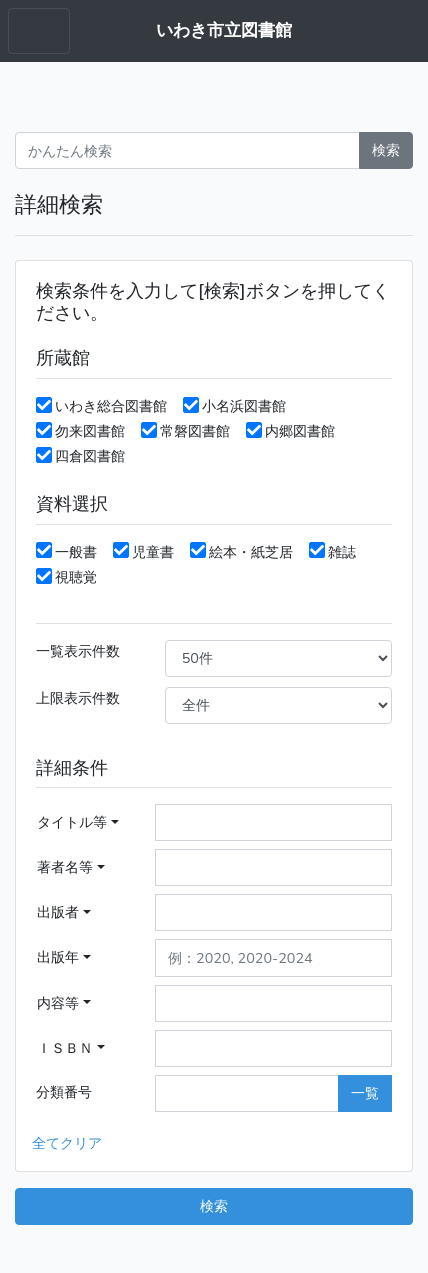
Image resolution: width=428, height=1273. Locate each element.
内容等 (58, 1003)
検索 (386, 150)
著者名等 (65, 867)
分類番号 (64, 1092)
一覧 (365, 1093)
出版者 (58, 912)
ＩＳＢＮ (65, 1048)
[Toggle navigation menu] (39, 31)
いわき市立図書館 (224, 30)
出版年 (58, 957)
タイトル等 (72, 822)
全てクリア (67, 1143)
